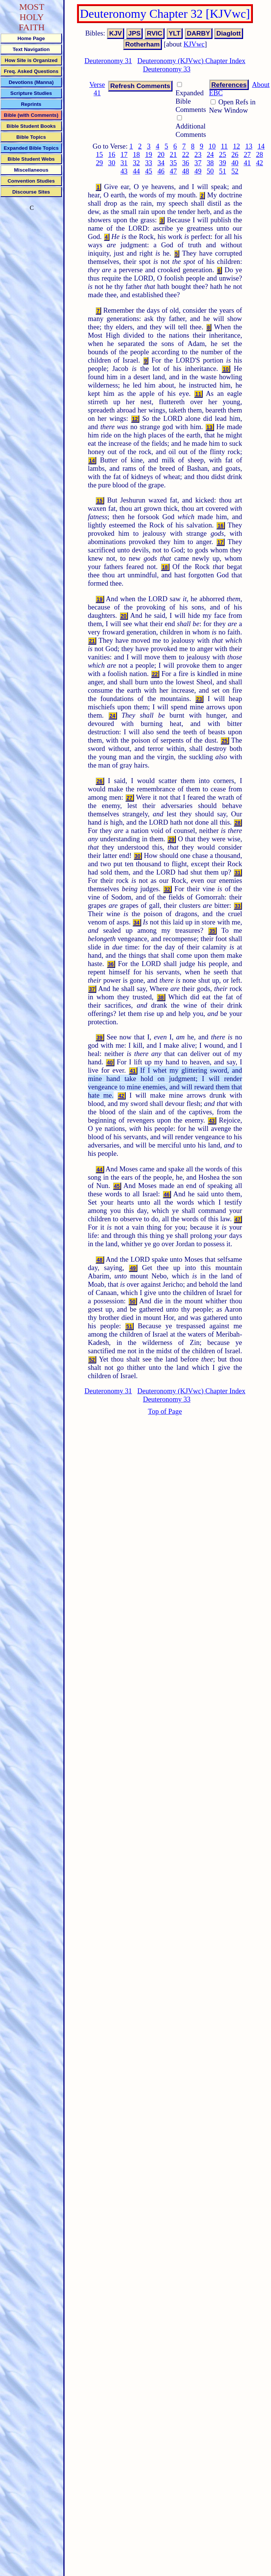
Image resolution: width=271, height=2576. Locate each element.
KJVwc (194, 44)
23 (198, 154)
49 (198, 171)
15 (99, 154)
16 (111, 154)
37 (198, 163)
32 (136, 163)
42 (259, 163)
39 (222, 163)
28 (259, 154)
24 (210, 154)
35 (173, 163)
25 (222, 154)
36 (185, 163)
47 (173, 171)
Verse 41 (97, 89)
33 (148, 163)
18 (136, 154)
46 (161, 171)
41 (247, 163)
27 (247, 154)
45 (148, 171)
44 (136, 171)
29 (99, 163)
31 (124, 163)
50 (210, 171)
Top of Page (165, 1411)
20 (161, 154)
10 (212, 146)
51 (222, 171)
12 (236, 146)
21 (173, 154)
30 (111, 163)
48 (185, 171)
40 (235, 163)
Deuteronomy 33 (167, 69)
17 (124, 154)
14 (261, 146)
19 (148, 154)
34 (161, 163)
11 (224, 146)
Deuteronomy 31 (108, 61)
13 (249, 146)
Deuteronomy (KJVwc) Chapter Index (191, 61)
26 (235, 154)
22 (185, 154)
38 (210, 163)
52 (235, 171)
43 (124, 171)
